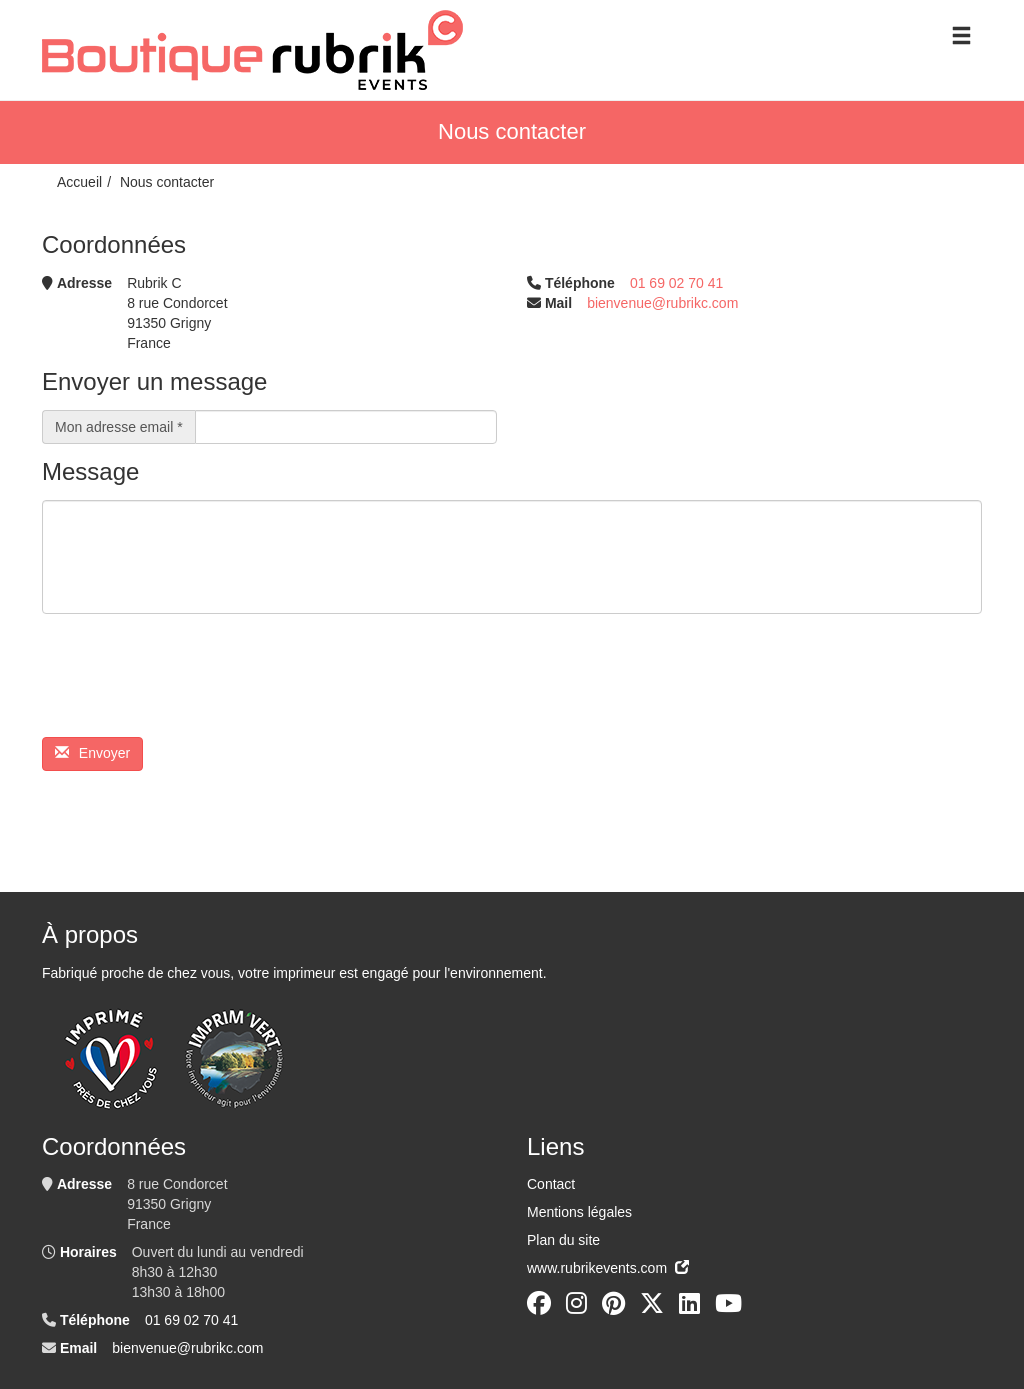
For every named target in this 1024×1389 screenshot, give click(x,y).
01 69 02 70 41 (676, 283)
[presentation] (194, 683)
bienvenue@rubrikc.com (662, 303)
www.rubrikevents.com (608, 1268)
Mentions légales (579, 1212)
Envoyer (92, 753)
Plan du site (563, 1240)
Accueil (79, 182)
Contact (551, 1184)
